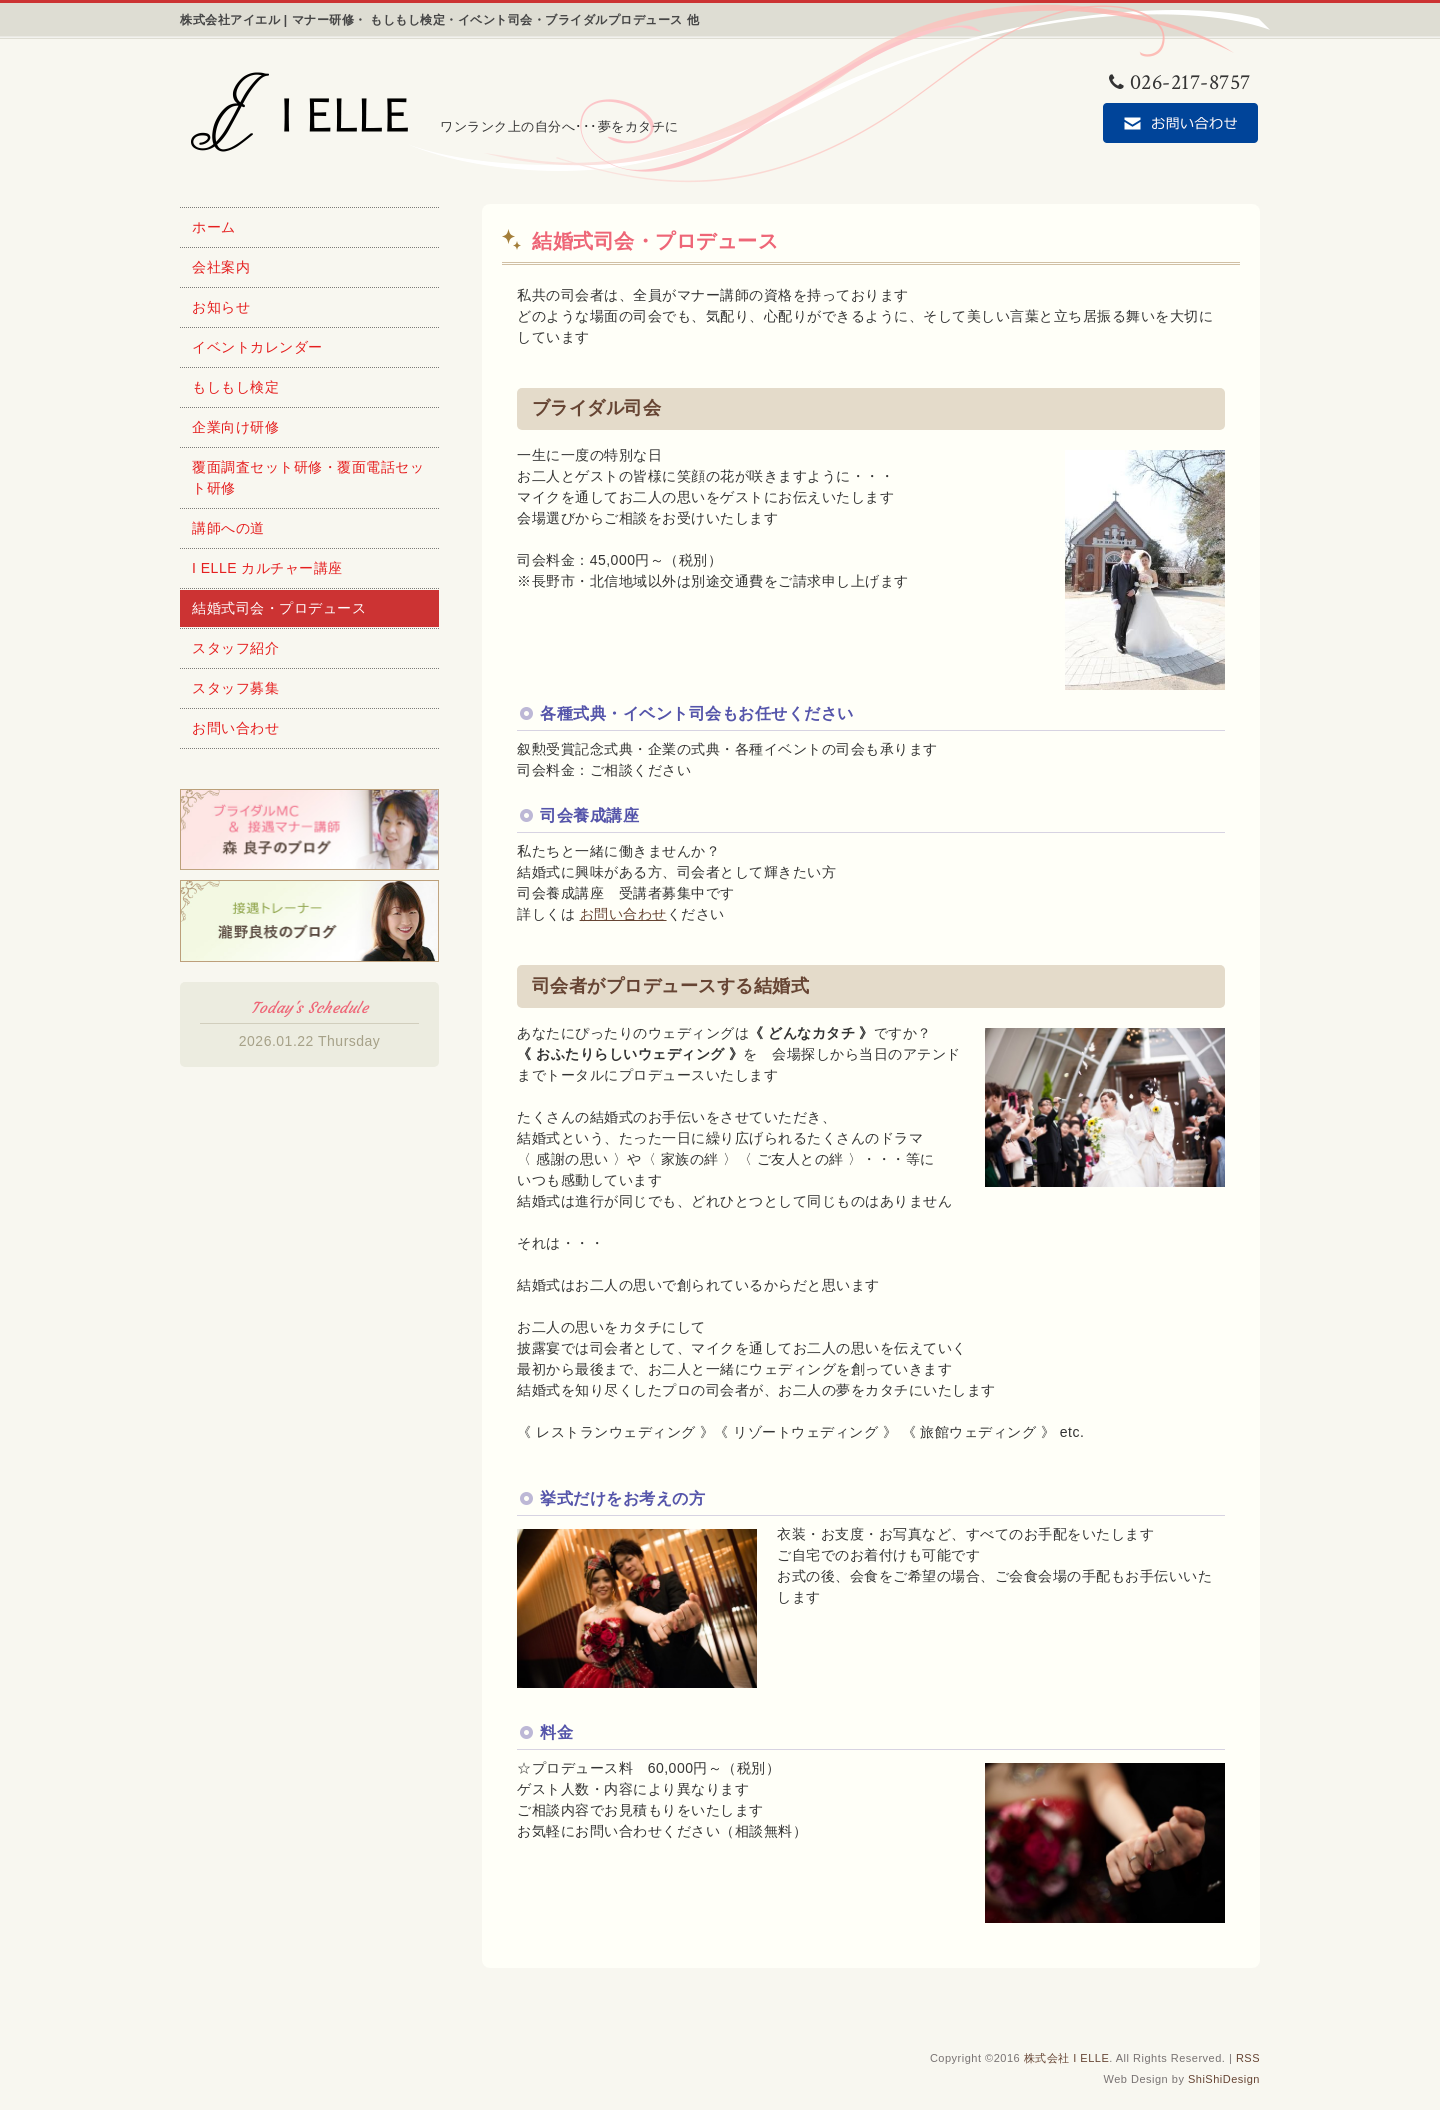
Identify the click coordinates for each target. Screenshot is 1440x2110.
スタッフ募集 (235, 688)
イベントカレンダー (257, 347)
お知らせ (221, 307)
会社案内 (221, 267)
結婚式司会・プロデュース (279, 608)
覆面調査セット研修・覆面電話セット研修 (308, 477)
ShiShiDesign (1224, 2079)
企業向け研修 (235, 427)
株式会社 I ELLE (1067, 2058)
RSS (1248, 2058)
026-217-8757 (1180, 82)
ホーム (214, 227)
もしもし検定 (235, 387)
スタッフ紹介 (235, 648)
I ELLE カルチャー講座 (267, 568)
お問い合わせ (623, 914)
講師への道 (228, 528)
